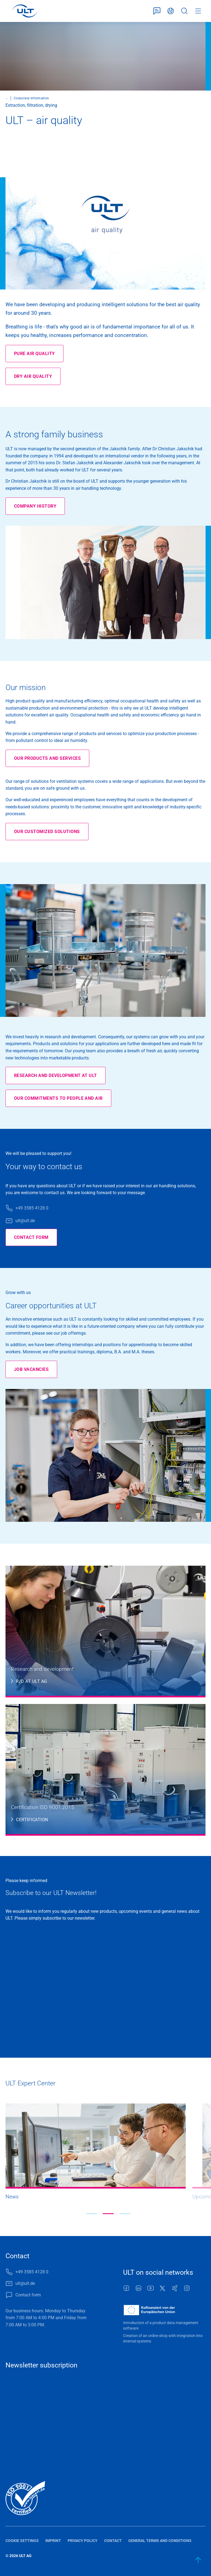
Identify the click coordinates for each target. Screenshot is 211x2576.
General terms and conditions (159, 2540)
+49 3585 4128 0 (31, 1208)
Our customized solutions (47, 831)
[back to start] (198, 2560)
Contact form (157, 11)
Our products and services (47, 758)
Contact (113, 2540)
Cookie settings (22, 2540)
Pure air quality (34, 353)
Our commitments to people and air (58, 1098)
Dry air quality (33, 376)
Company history (35, 506)
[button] (91, 2213)
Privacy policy (83, 2540)
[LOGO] (24, 11)
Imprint (53, 2540)
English (170, 11)
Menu (198, 11)
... (6, 98)
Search (184, 11)
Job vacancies (31, 1369)
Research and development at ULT (55, 1075)
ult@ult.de (25, 1220)
